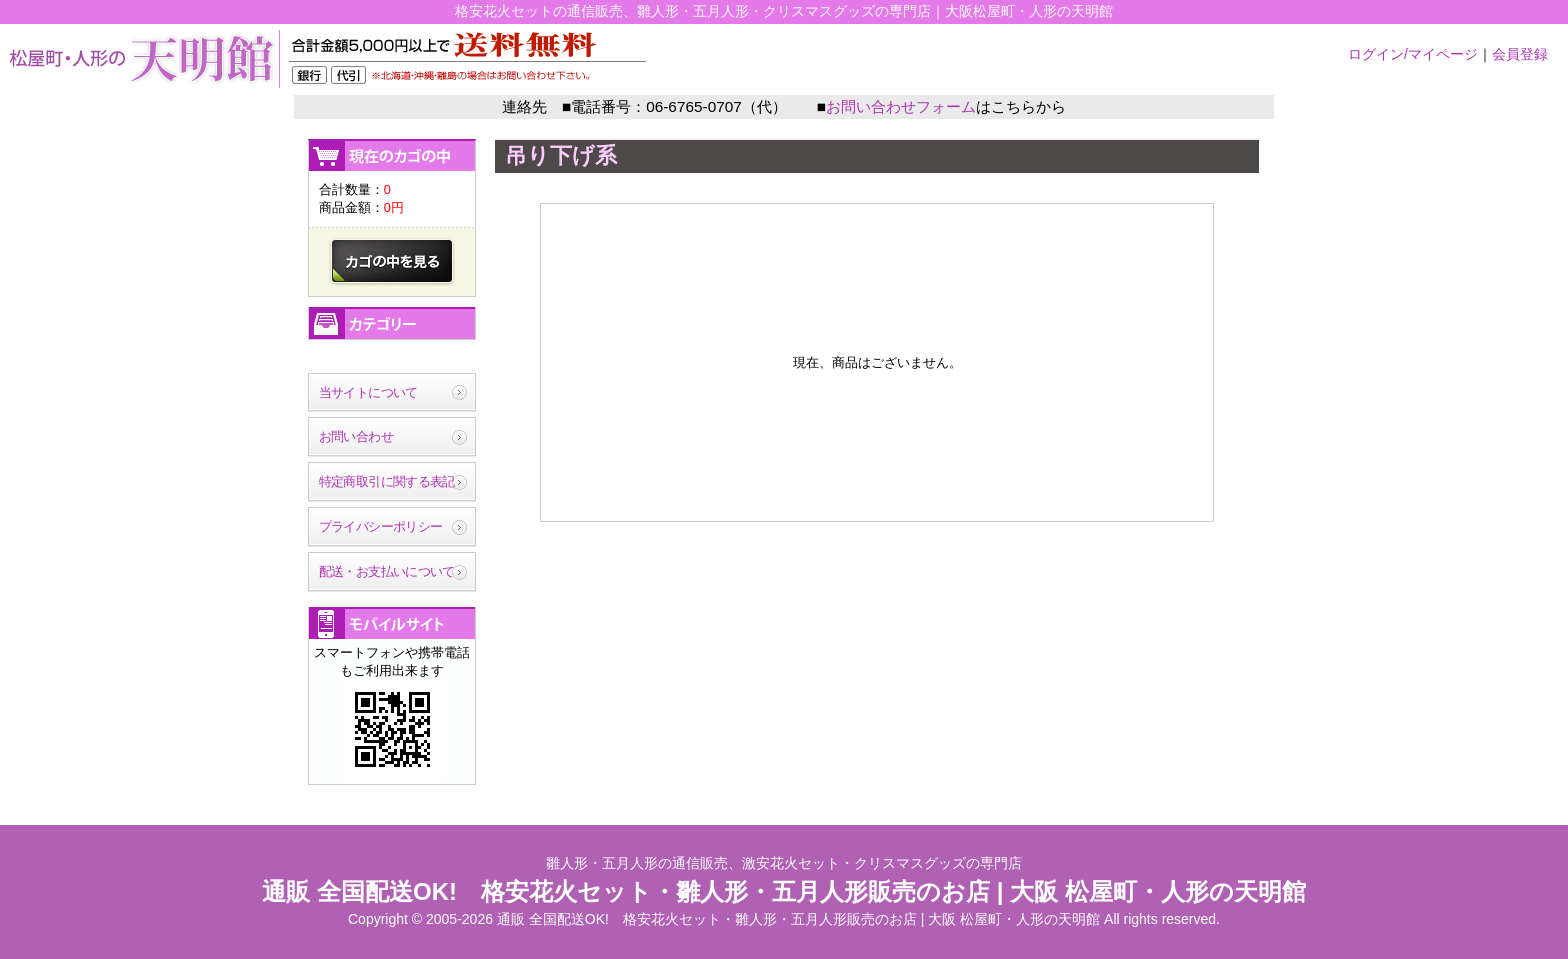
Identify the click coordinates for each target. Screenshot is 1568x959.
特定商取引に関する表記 (387, 481)
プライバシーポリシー (381, 526)
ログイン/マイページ (1413, 54)
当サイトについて (368, 392)
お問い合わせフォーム (901, 106)
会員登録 (1520, 54)
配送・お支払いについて (387, 571)
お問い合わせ (356, 436)
